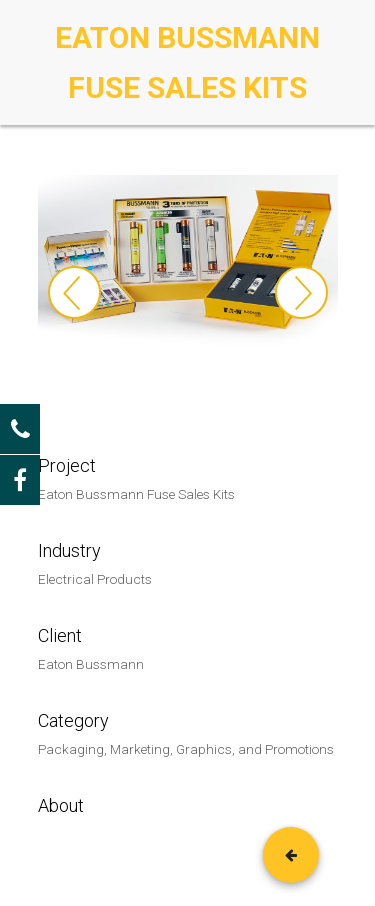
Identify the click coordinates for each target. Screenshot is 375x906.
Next (301, 292)
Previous (74, 292)
